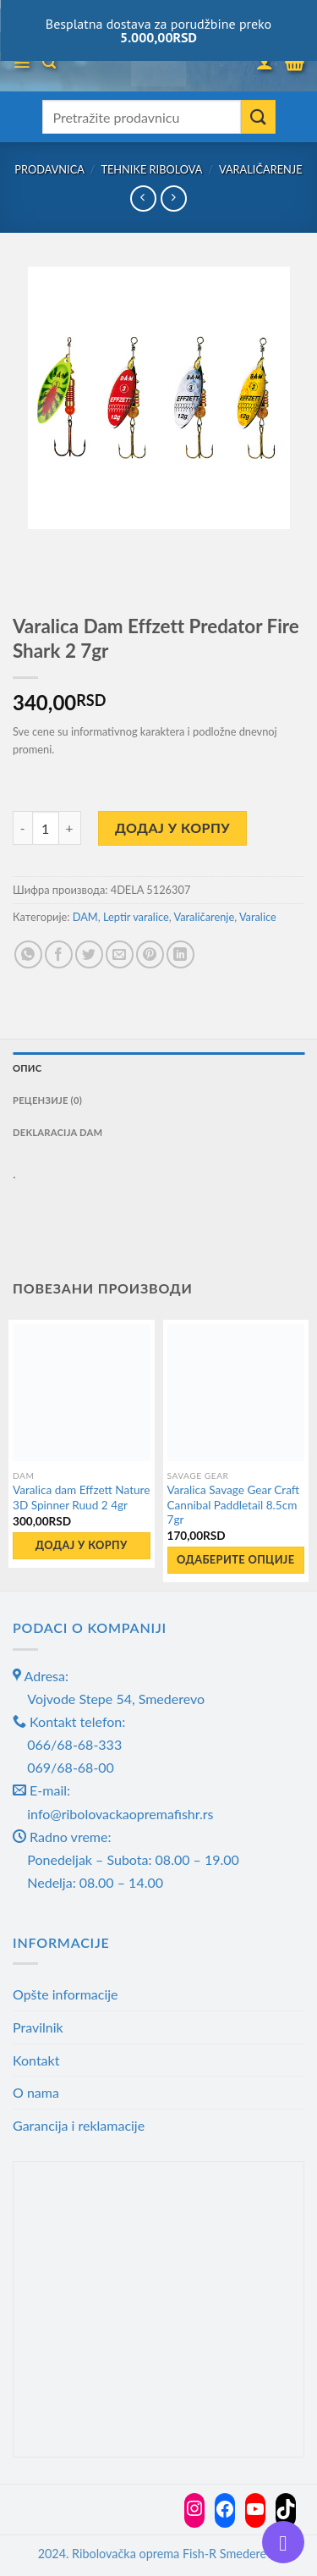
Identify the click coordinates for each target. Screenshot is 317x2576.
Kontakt (36, 2060)
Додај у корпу (172, 827)
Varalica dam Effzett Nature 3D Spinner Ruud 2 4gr (81, 1497)
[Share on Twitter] (89, 954)
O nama (36, 2092)
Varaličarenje (261, 169)
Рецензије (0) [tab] (47, 1100)
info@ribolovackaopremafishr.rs (120, 1814)
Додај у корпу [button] (82, 1545)
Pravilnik (38, 2027)
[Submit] (258, 117)
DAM (85, 917)
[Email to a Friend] (120, 954)
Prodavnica (49, 169)
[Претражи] (49, 62)
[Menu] (21, 62)
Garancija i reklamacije (79, 2125)
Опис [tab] (27, 1067)
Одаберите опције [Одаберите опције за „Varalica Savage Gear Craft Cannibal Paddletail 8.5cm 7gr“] (236, 1559)
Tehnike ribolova (151, 169)
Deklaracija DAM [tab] (57, 1132)
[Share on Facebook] (59, 954)
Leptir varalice (136, 917)
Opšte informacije (65, 1994)
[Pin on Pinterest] (150, 954)
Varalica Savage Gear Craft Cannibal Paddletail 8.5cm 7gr (233, 1504)
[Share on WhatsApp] (28, 954)
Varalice (257, 917)
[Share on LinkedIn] (180, 954)
